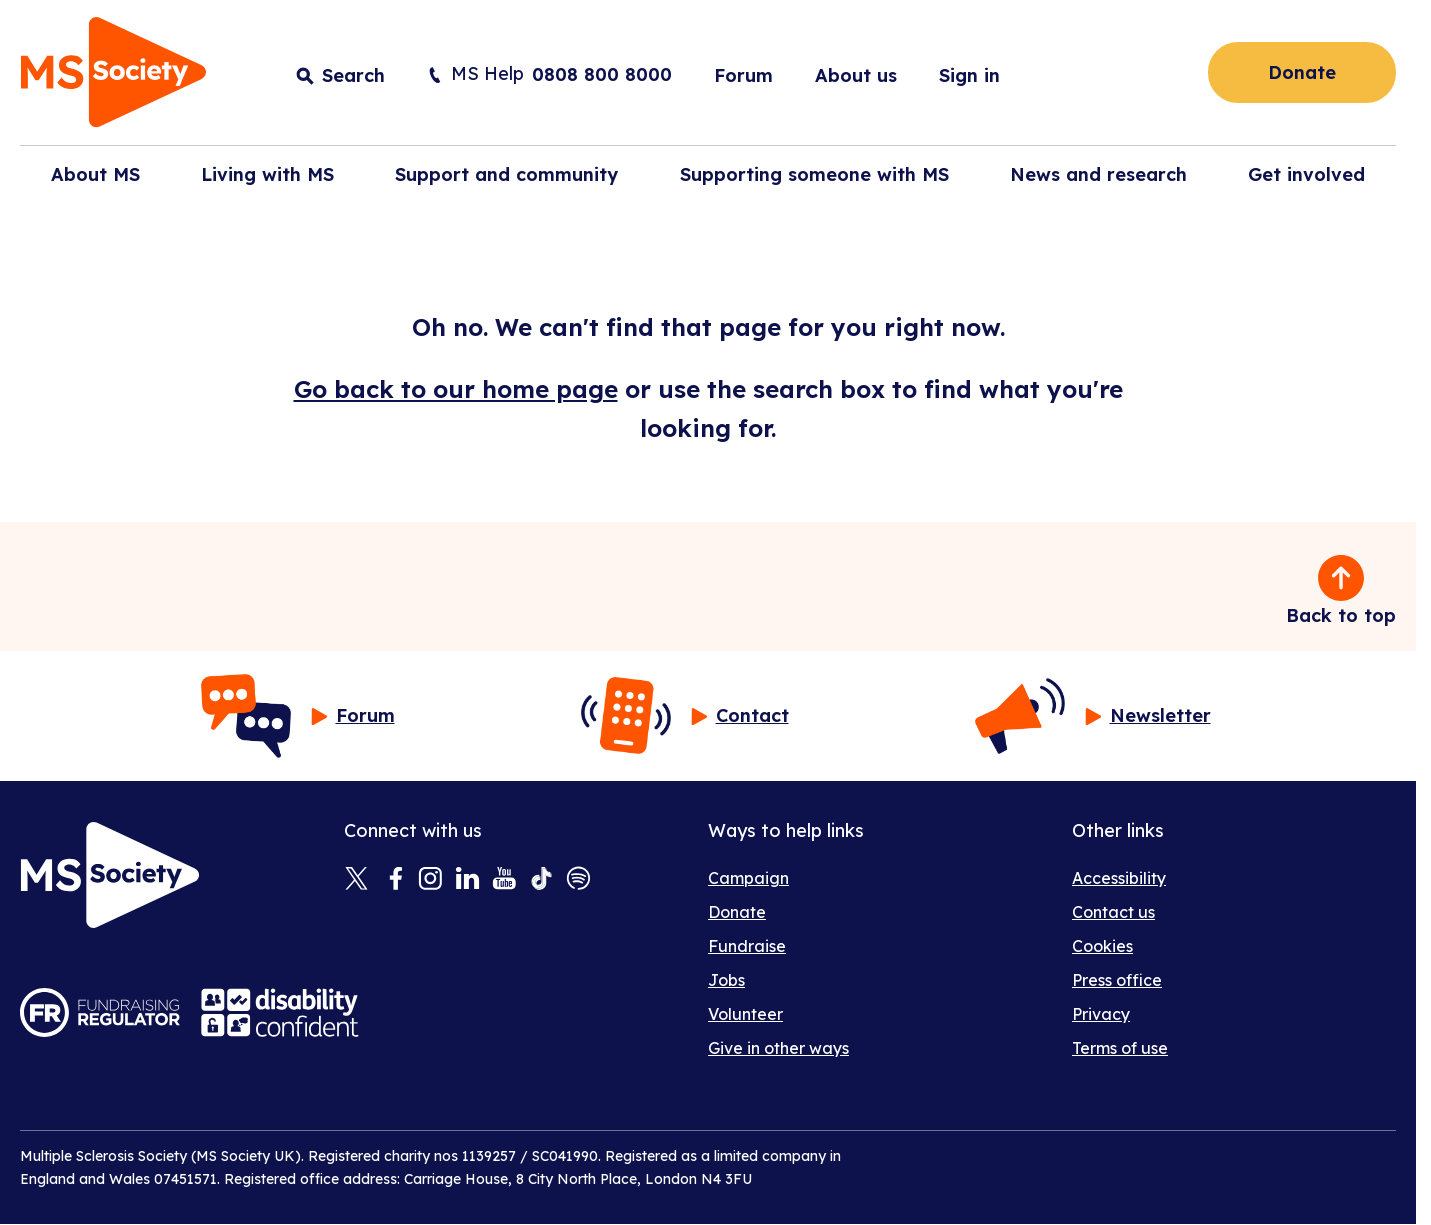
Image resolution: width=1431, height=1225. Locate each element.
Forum (743, 75)
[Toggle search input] (340, 75)
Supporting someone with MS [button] (814, 174)
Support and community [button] (506, 174)
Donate (1302, 72)
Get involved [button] (1306, 174)
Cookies (1102, 946)
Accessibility (1119, 878)
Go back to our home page (456, 389)
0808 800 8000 (602, 74)
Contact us (1113, 912)
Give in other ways (778, 1048)
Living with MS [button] (267, 174)
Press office (1117, 980)
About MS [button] (95, 174)
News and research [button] (1098, 174)
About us (856, 75)
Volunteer (745, 1014)
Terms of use (1120, 1048)
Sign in (969, 75)
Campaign (748, 878)
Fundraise (747, 946)
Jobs (726, 980)
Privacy (1101, 1014)
